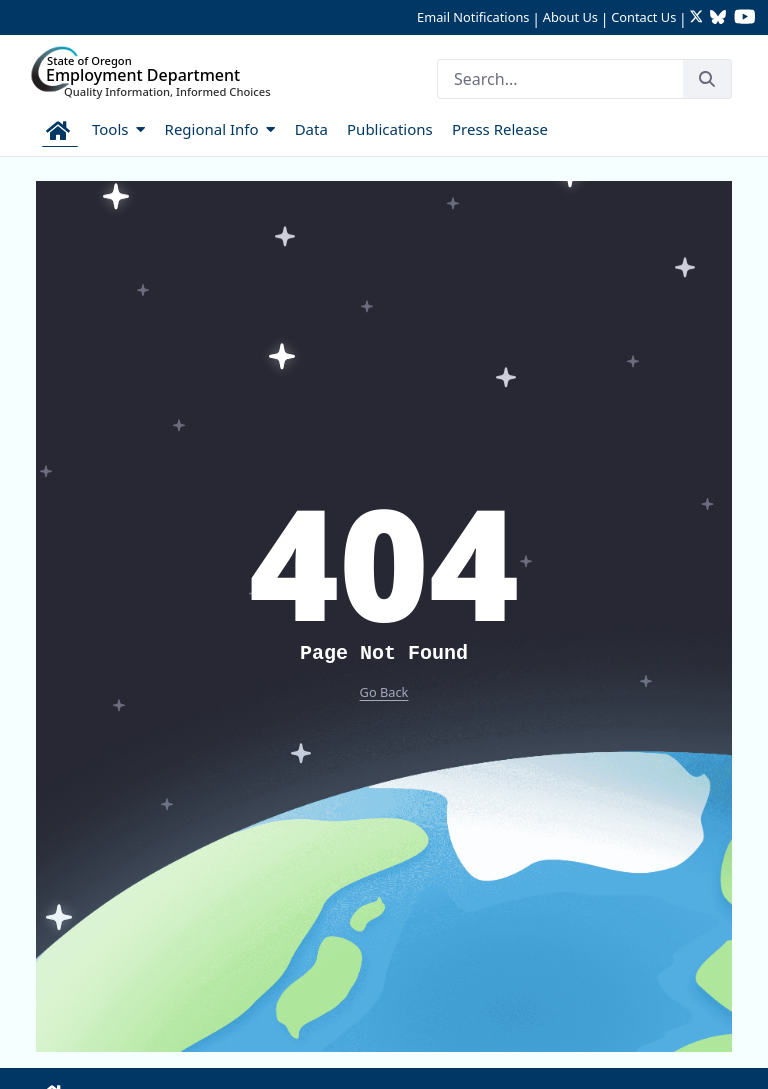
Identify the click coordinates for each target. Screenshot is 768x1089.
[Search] (560, 79)
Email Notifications (473, 17)
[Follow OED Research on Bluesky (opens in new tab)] (718, 18)
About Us (570, 17)
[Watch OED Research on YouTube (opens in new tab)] (745, 18)
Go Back (384, 692)
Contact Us (643, 17)
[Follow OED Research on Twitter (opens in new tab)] (698, 18)
